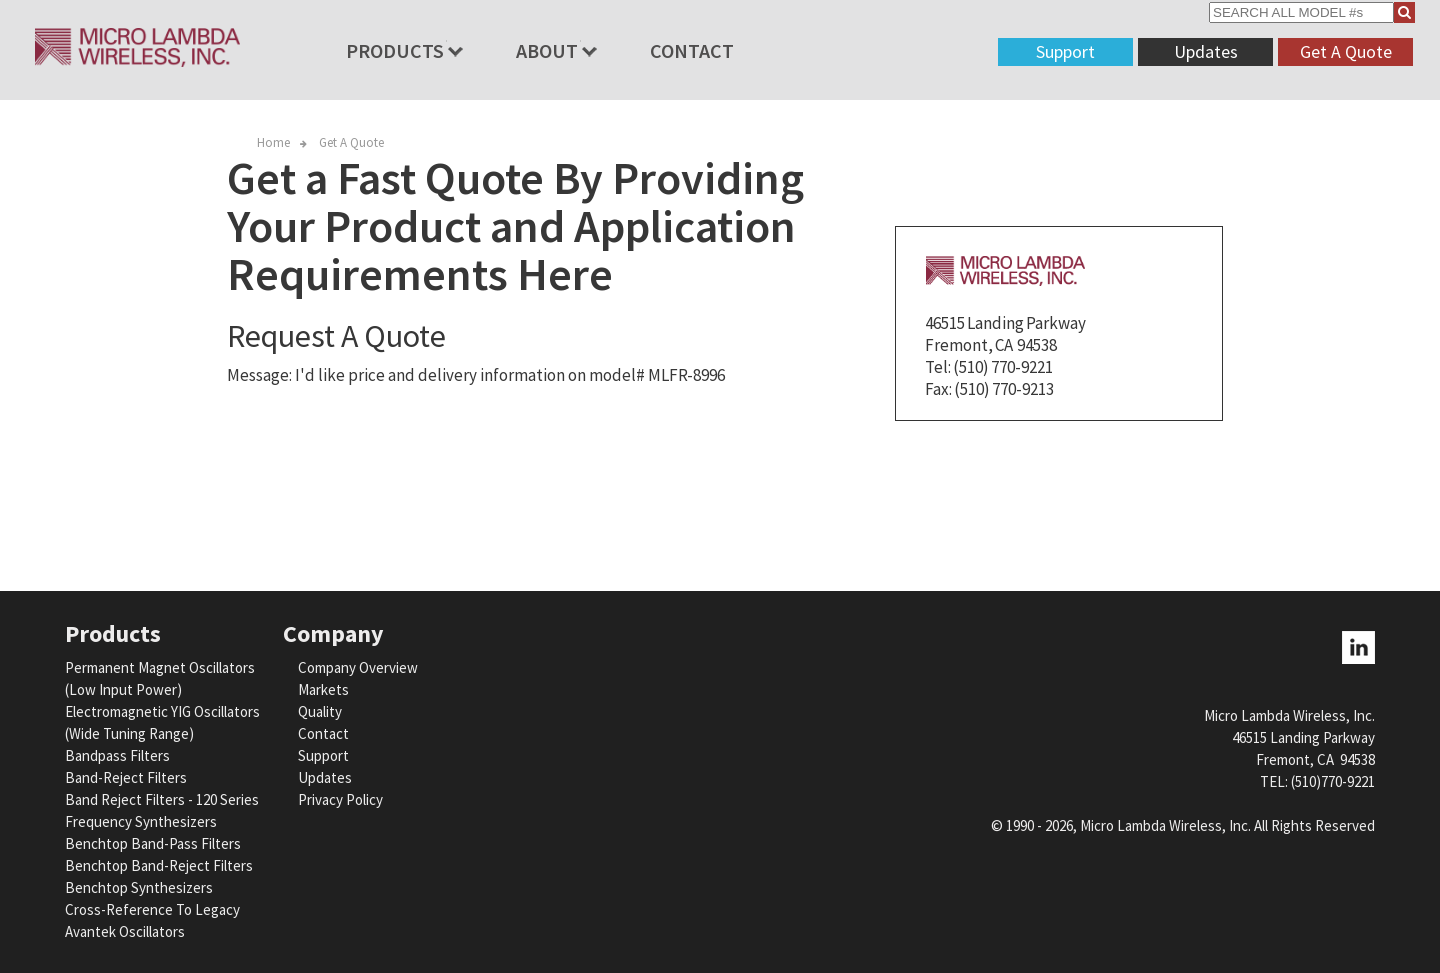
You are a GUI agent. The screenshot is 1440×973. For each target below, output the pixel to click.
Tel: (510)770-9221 (1317, 781)
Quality (320, 711)
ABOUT (547, 50)
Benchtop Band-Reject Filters (159, 865)
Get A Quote (1346, 51)
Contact (692, 50)
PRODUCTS (395, 50)
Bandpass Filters (117, 755)
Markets (323, 689)
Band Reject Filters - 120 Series (162, 799)
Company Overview (358, 667)
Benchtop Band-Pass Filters (153, 843)
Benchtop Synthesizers (139, 887)
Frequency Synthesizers (141, 821)
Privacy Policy (340, 799)
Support (1065, 51)
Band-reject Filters (126, 777)
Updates (1206, 51)
